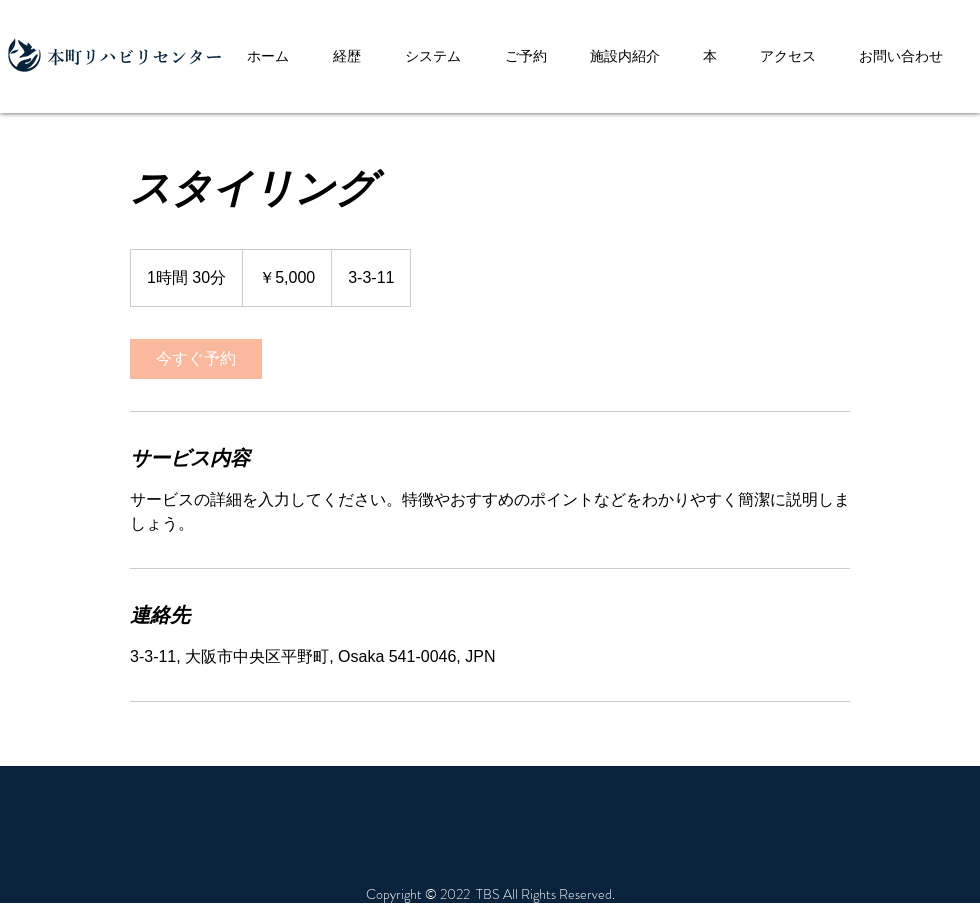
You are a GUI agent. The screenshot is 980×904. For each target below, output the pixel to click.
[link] (196, 359)
